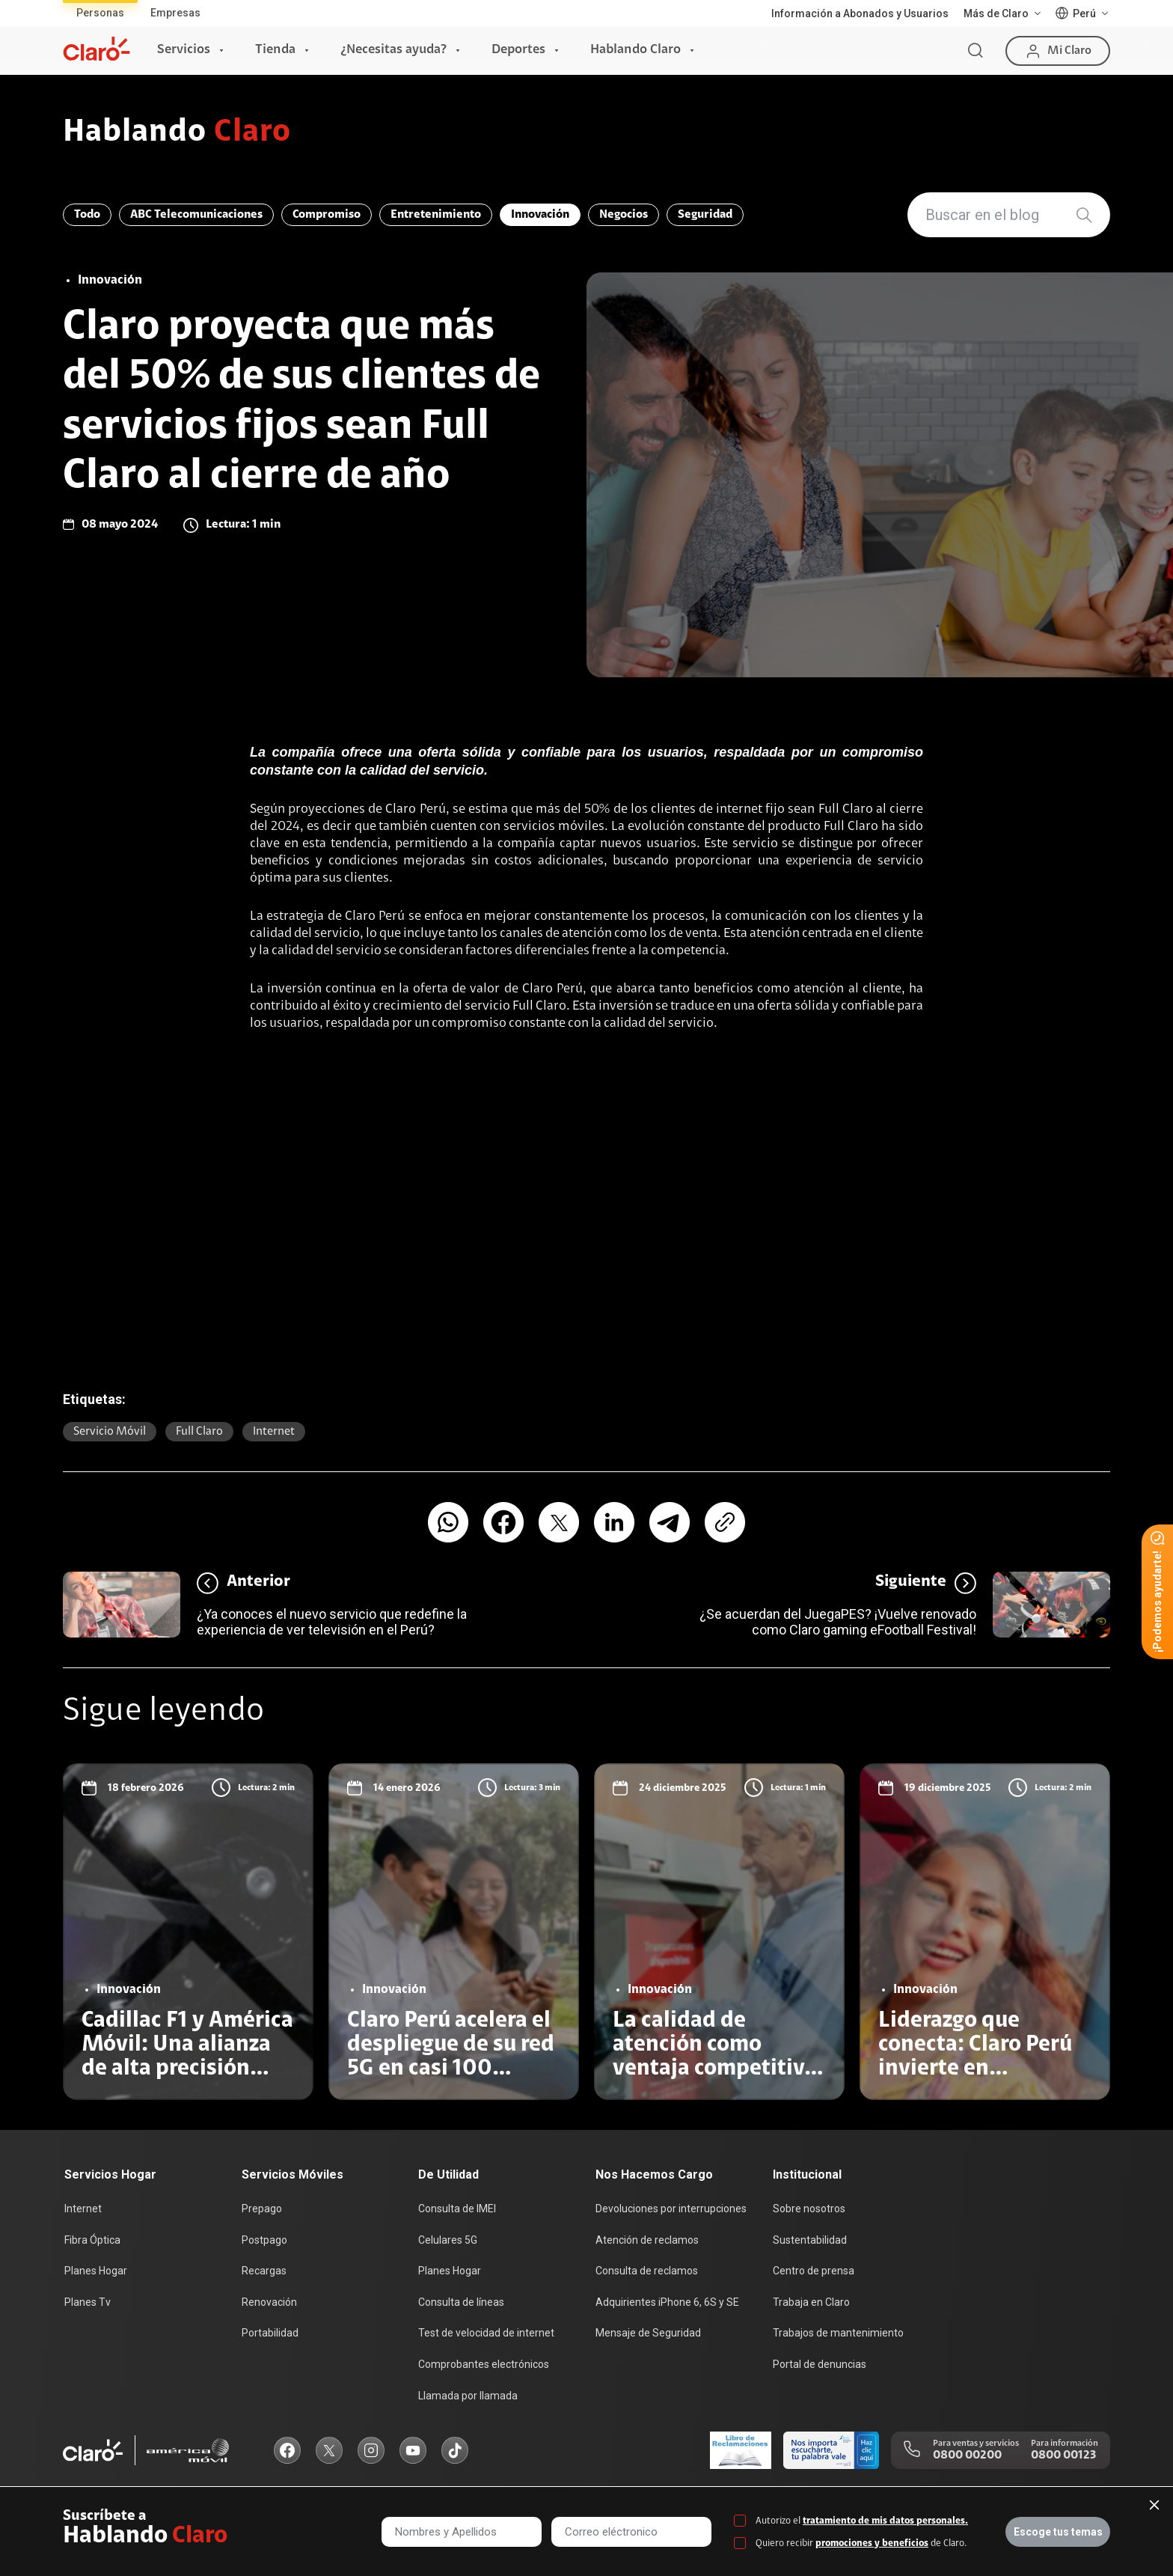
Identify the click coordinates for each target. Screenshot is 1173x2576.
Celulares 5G (447, 2240)
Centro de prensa (813, 2271)
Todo (87, 215)
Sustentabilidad (810, 2240)
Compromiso (327, 215)
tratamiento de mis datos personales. (885, 2521)
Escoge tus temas (1058, 2532)
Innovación (540, 215)
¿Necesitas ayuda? (393, 50)
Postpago (264, 2240)
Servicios (183, 50)
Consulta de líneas (461, 2302)
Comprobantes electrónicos (483, 2364)
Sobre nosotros (809, 2209)
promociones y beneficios (871, 2543)
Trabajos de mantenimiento (838, 2333)
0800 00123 (1063, 2455)
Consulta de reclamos (646, 2271)
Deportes (518, 50)
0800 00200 (967, 2455)
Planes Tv (87, 2302)
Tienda (275, 50)
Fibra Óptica (92, 2240)
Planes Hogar (95, 2271)
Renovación (269, 2302)
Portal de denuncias (819, 2364)
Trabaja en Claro (811, 2302)
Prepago (262, 2209)
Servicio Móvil (109, 1432)
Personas (100, 13)
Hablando (177, 133)
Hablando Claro (635, 50)
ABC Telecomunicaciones (196, 215)
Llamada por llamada (468, 2396)
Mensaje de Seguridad (648, 2333)
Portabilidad (270, 2333)
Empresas (175, 13)
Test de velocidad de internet (486, 2333)
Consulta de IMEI (457, 2209)
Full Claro (199, 1432)
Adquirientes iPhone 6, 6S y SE (667, 2302)
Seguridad (705, 215)
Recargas (264, 2271)
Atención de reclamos (647, 2240)
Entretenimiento (436, 215)
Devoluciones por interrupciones (671, 2209)
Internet (274, 1432)
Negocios (623, 215)
